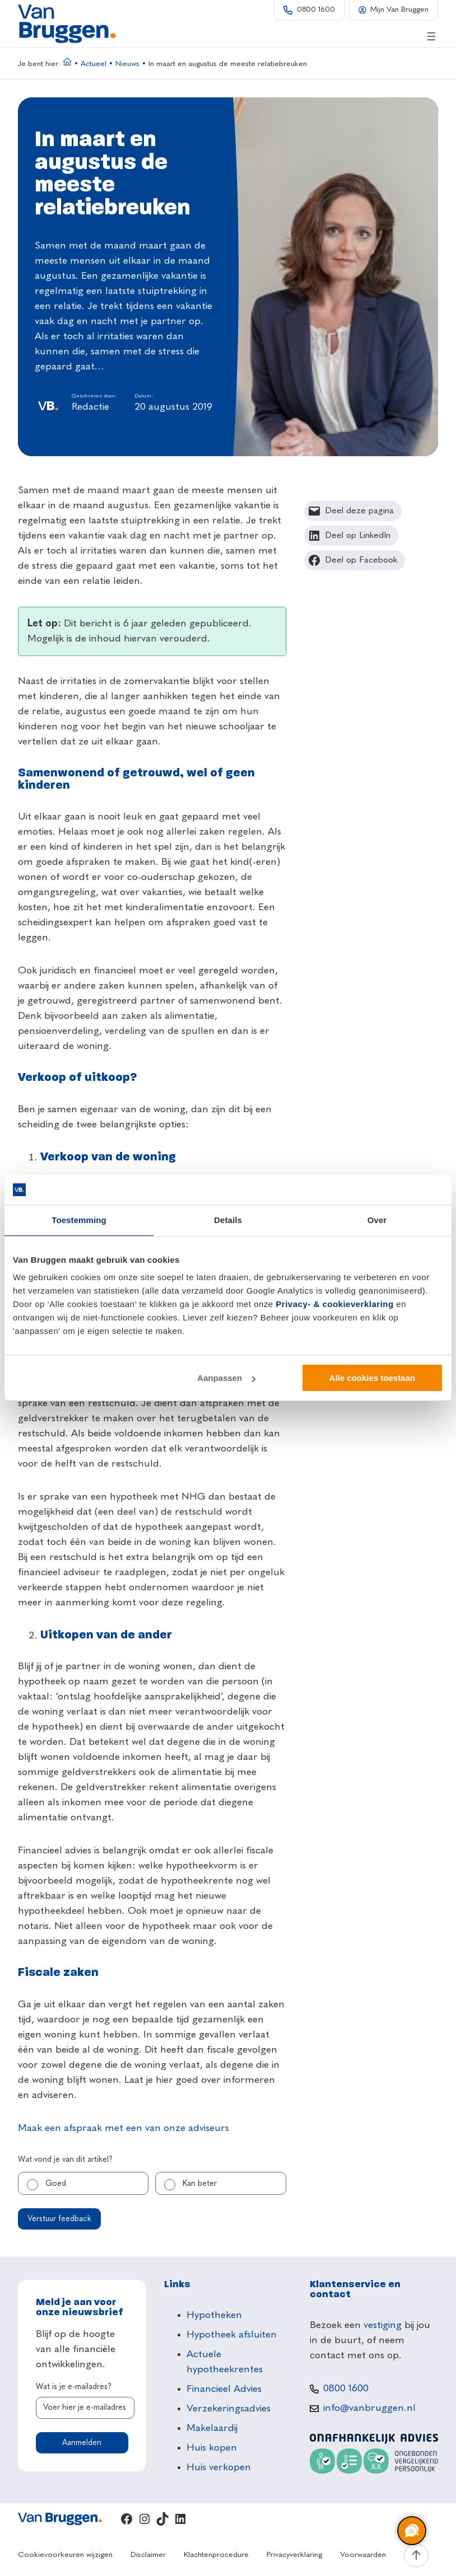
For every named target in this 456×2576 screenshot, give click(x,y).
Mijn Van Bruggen (399, 9)
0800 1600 (316, 9)
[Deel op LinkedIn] (351, 536)
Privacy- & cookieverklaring (334, 1304)
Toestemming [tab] (79, 1220)
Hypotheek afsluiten (232, 2335)
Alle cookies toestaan (372, 1378)
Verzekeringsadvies (229, 2409)
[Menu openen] (431, 36)
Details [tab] (228, 1220)
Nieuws (127, 64)
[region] (411, 2531)
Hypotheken (214, 2315)
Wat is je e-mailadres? (73, 2387)
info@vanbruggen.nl (369, 2408)
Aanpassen (226, 1378)
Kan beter (200, 2184)
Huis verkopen (219, 2467)
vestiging (383, 2325)
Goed (55, 2184)
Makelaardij (212, 2428)
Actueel (93, 64)
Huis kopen (212, 2448)
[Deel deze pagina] (353, 511)
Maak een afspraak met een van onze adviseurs (123, 2128)
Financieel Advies (224, 2389)
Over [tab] (377, 1220)
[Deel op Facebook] (355, 560)
